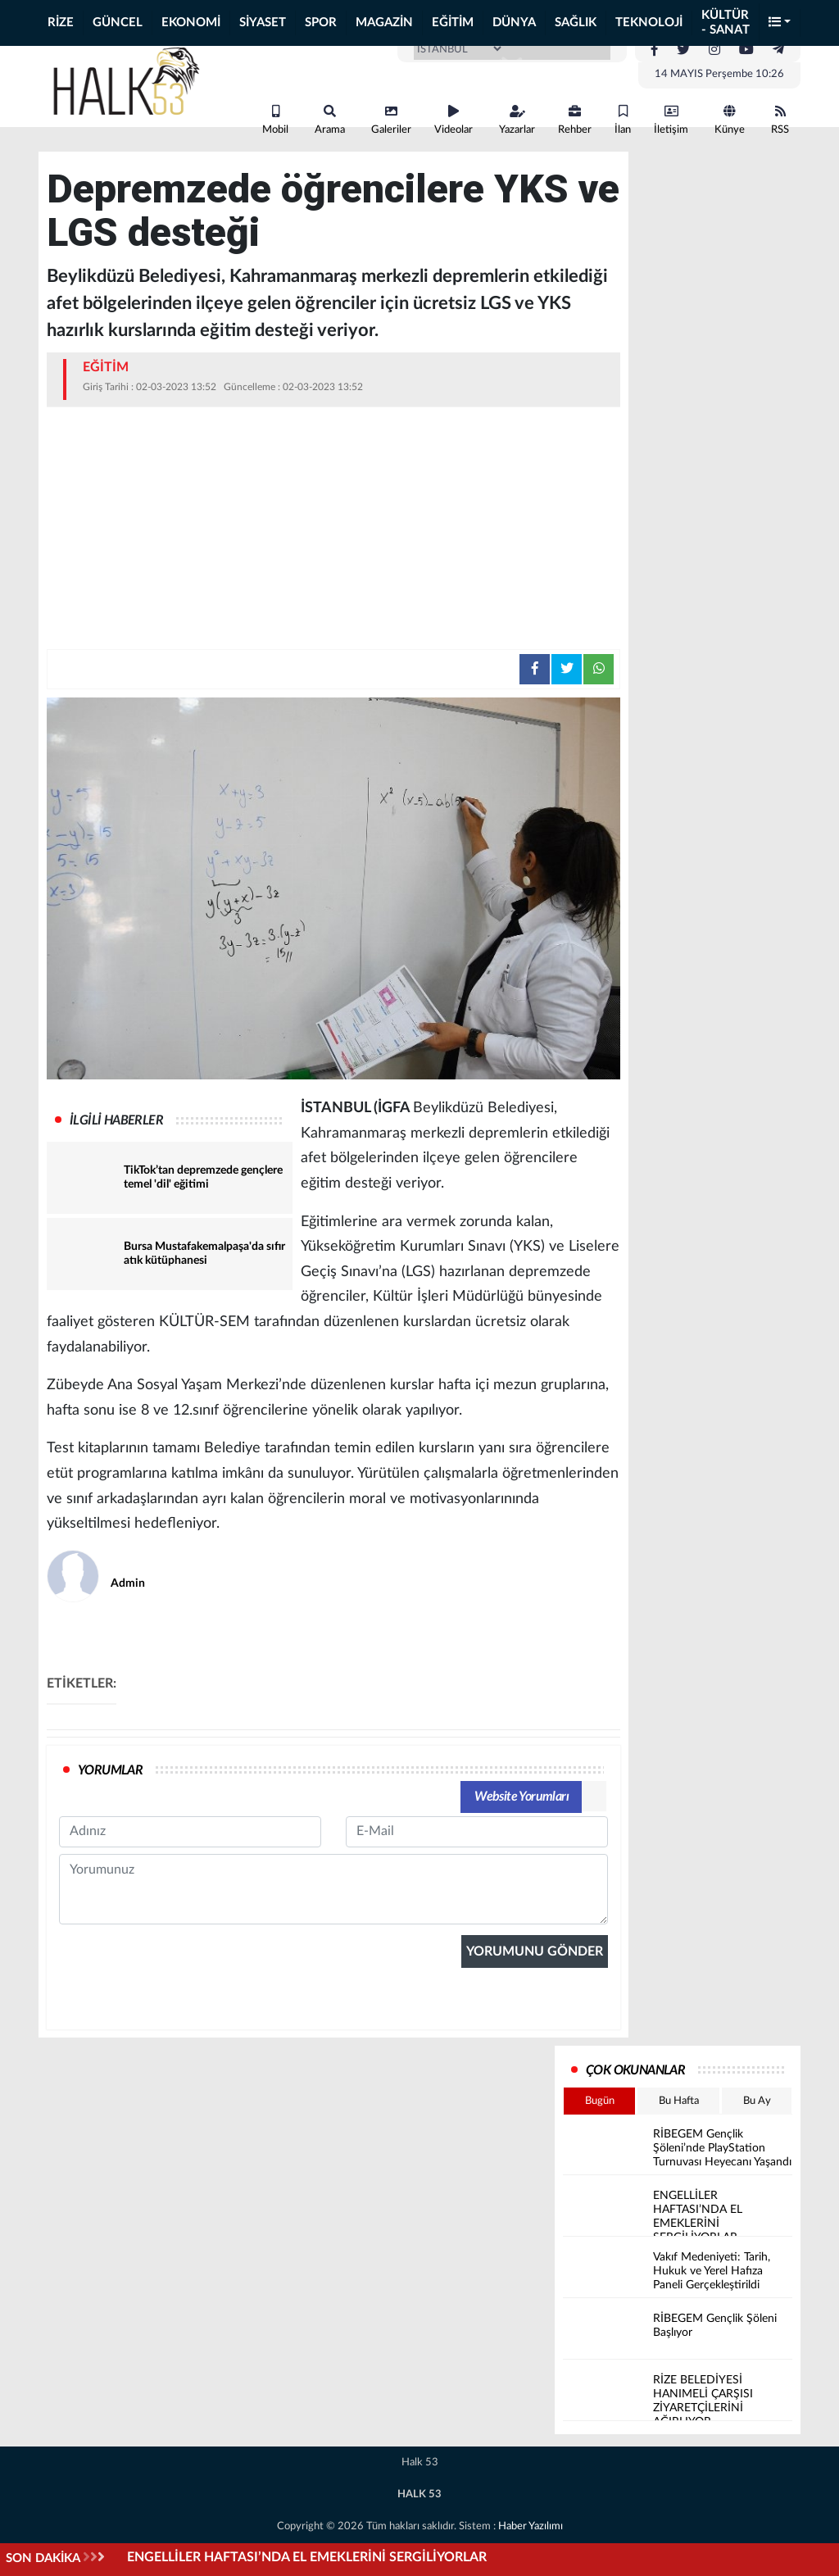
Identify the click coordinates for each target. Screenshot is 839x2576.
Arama (330, 120)
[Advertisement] (333, 530)
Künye (729, 120)
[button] (780, 23)
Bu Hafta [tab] (679, 2101)
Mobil (275, 120)
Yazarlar (517, 120)
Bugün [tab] (600, 2101)
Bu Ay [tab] (757, 2101)
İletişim (671, 120)
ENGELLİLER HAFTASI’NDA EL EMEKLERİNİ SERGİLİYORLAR (307, 2557)
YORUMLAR (110, 1770)
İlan (623, 120)
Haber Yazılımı (530, 2526)
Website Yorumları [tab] (521, 1796)
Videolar (453, 120)
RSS (780, 120)
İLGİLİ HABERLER (116, 1120)
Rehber (575, 120)
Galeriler (391, 120)
